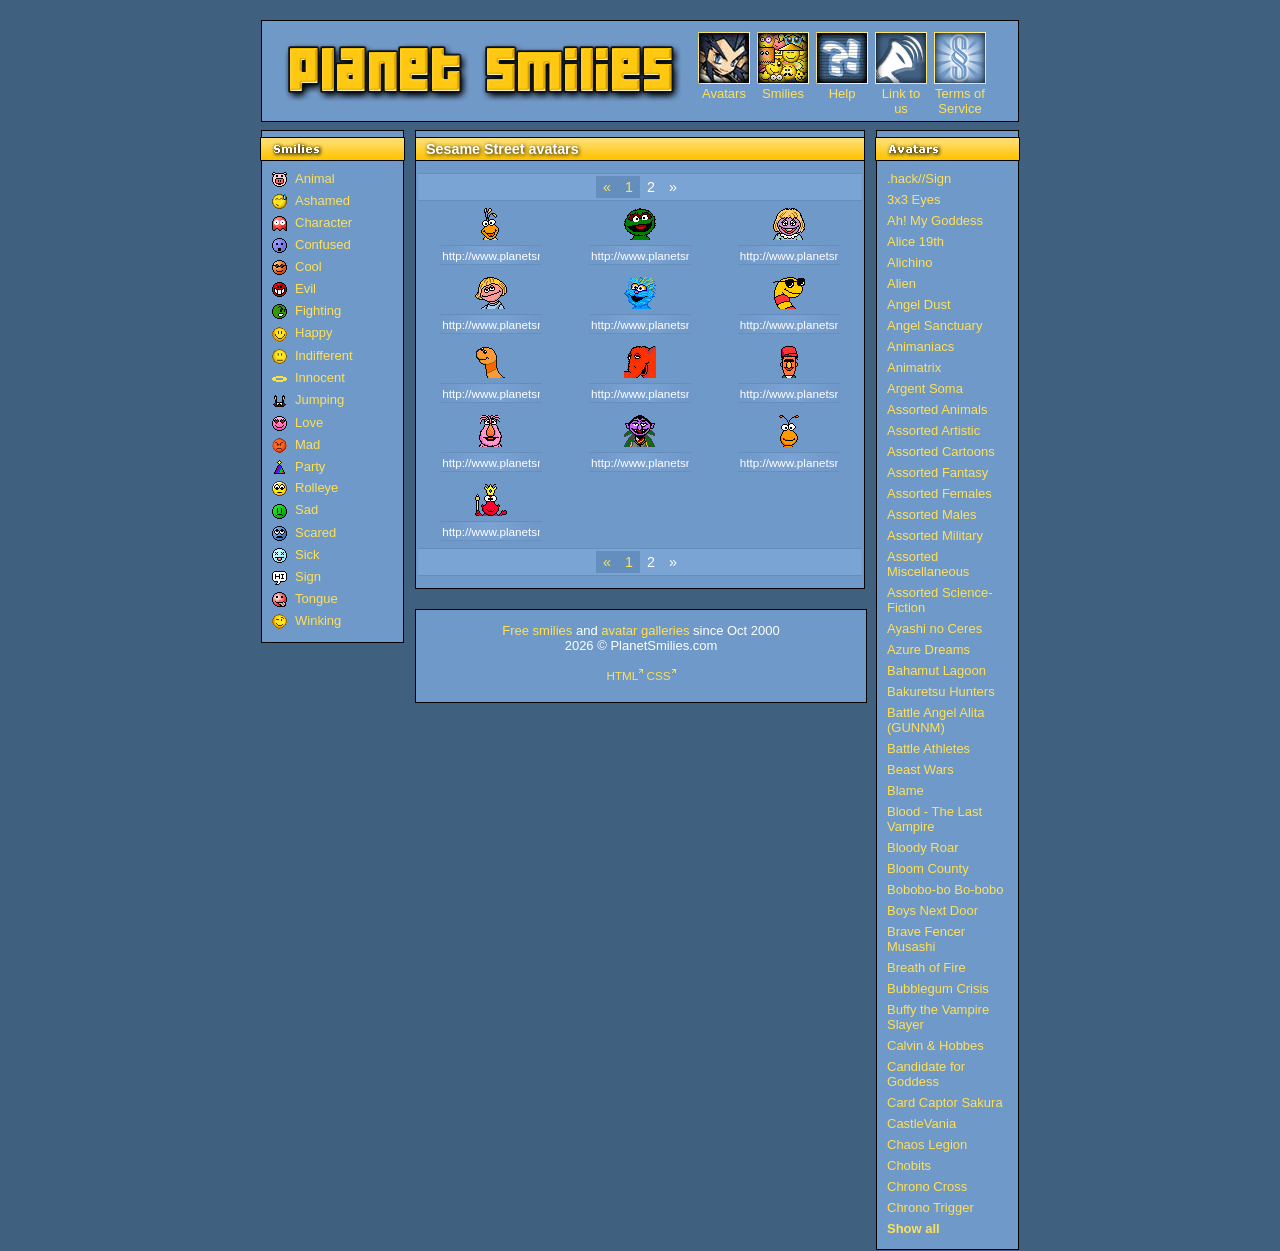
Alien (901, 283)
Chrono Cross (927, 1186)
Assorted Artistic (933, 430)
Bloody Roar (923, 847)
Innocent (320, 377)
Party (310, 466)
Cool (308, 266)
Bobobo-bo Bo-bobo (945, 889)
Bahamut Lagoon (936, 670)
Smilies (783, 93)
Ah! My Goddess (935, 220)
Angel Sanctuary (934, 325)
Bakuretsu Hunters (941, 691)
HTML (622, 675)
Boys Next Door (932, 910)
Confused (323, 244)
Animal (315, 178)
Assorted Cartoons (941, 451)
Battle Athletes (928, 748)
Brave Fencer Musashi (926, 939)
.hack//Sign (919, 178)
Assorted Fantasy (937, 472)
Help (842, 93)
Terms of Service (960, 93)
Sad (306, 509)
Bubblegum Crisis (938, 988)
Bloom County (928, 868)
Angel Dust (919, 304)
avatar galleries (645, 630)
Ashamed (322, 200)
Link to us (901, 93)
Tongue (316, 598)
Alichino (910, 262)
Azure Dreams (928, 649)
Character (323, 222)
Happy (314, 332)
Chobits (909, 1165)
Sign (308, 576)
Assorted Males (932, 514)
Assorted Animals (937, 409)
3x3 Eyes (913, 199)
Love (309, 422)
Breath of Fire (926, 967)
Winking (318, 620)
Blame (905, 790)
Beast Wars (920, 769)
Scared (315, 532)
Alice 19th (915, 241)
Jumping (319, 399)
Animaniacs (920, 346)
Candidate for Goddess (926, 1074)
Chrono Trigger (930, 1207)
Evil (305, 288)
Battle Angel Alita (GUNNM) (936, 720)
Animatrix (914, 367)
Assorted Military (935, 535)
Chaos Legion (927, 1144)
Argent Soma (925, 388)
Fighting (318, 310)
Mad (307, 444)
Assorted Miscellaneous (928, 564)
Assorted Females (939, 493)
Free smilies (537, 630)
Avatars (724, 93)
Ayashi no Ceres (934, 628)
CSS (659, 675)
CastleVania (921, 1123)
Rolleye (316, 487)
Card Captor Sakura (945, 1102)
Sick (307, 554)
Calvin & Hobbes (935, 1045)
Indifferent (324, 355)
